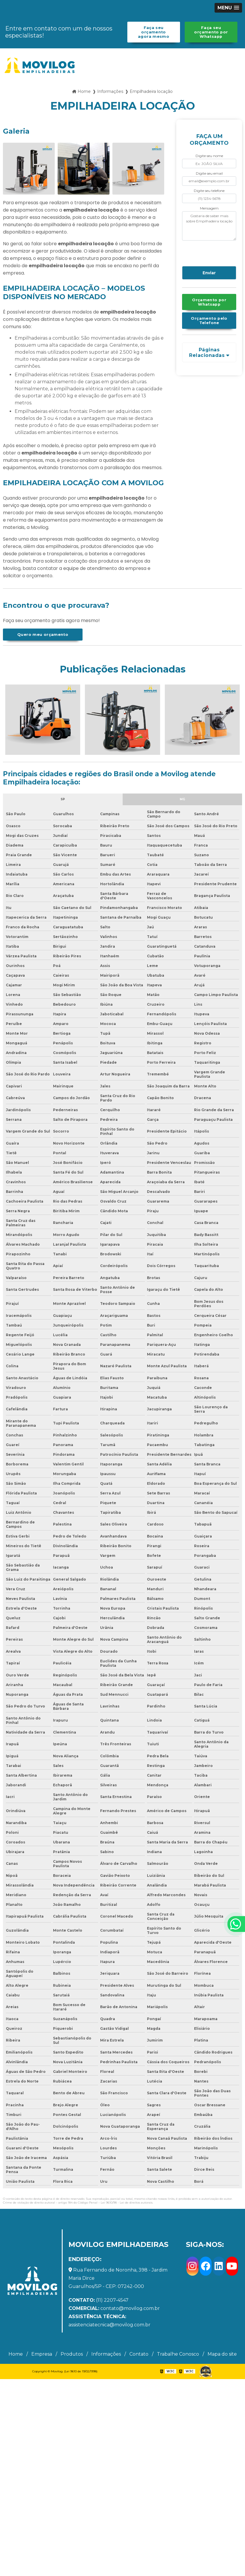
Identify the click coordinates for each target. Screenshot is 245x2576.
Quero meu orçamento (42, 634)
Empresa (41, 2354)
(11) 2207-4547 (98, 2300)
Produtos (72, 2354)
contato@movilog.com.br (114, 2308)
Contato (138, 2354)
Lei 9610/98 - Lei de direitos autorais (127, 2202)
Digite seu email (209, 173)
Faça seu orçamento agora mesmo (153, 32)
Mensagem (209, 208)
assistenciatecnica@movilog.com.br (109, 2321)
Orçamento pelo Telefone (209, 320)
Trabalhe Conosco (178, 2354)
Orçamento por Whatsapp (209, 302)
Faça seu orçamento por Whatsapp (211, 32)
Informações (106, 2354)
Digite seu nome (209, 156)
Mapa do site (222, 2354)
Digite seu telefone (209, 190)
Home (15, 2354)
